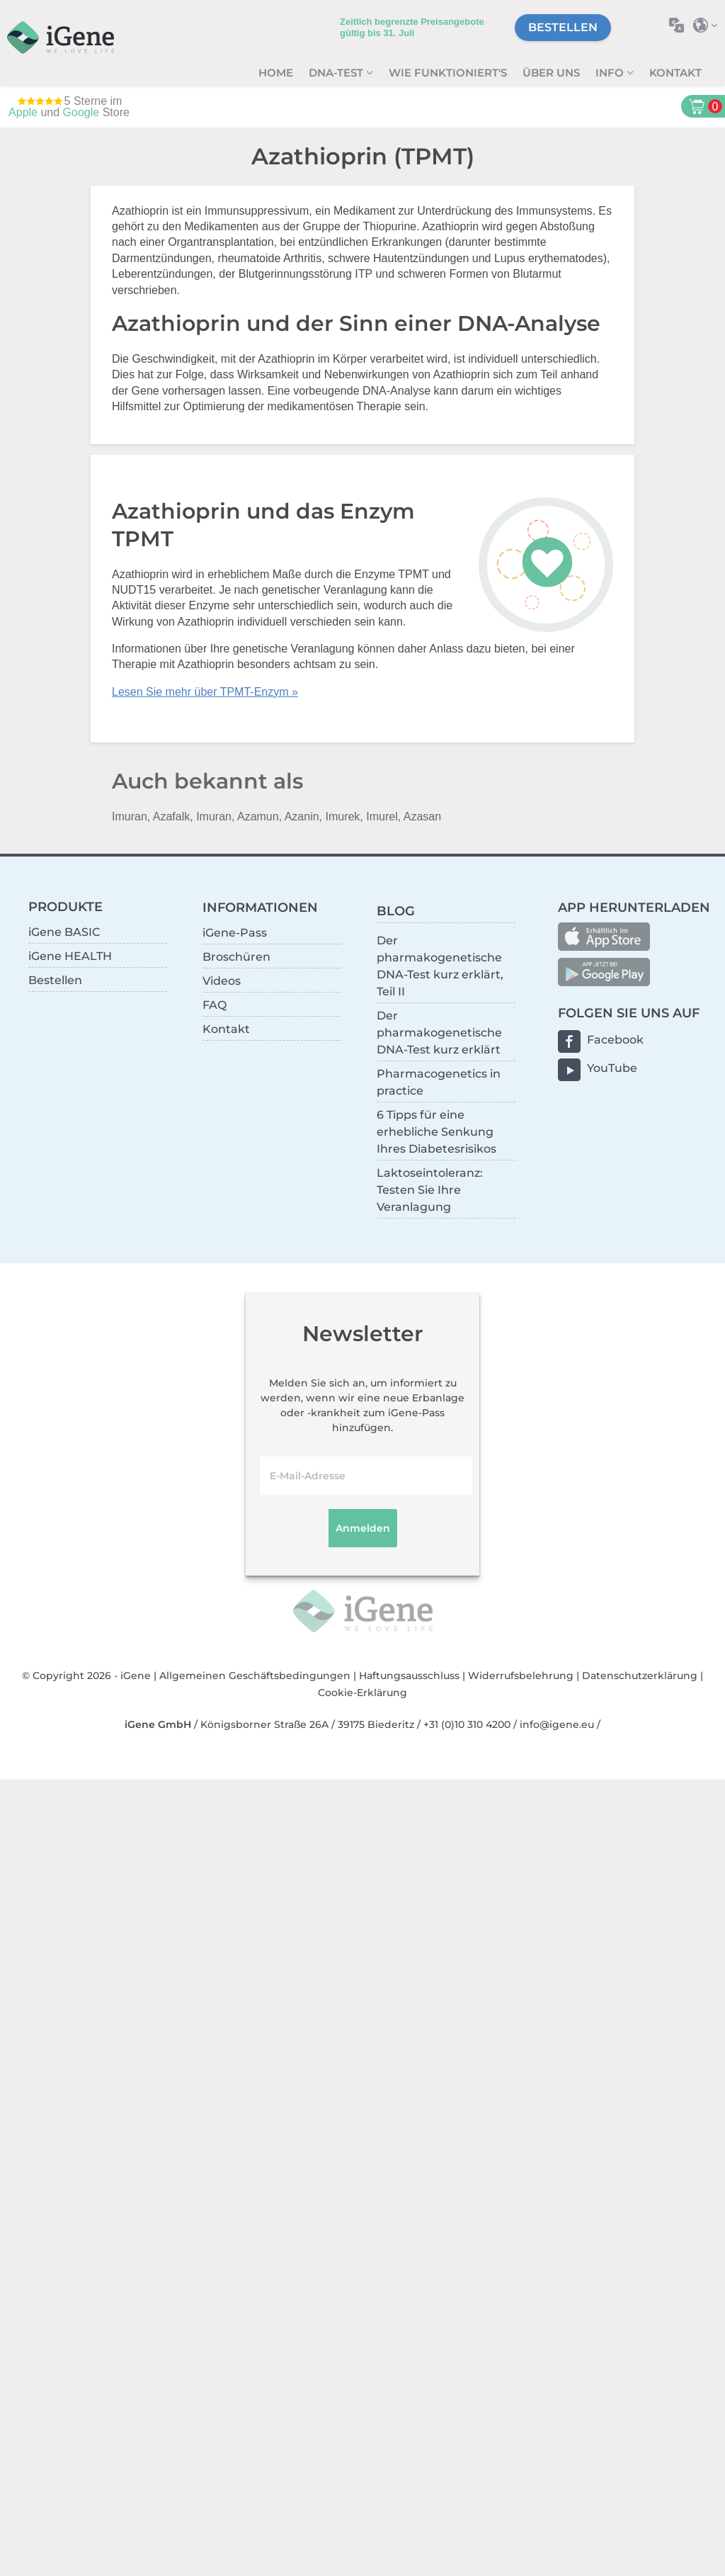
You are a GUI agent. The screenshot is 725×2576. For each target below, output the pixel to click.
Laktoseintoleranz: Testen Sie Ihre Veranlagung (430, 1190)
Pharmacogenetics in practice (439, 1082)
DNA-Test (337, 72)
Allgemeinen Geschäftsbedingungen (254, 1675)
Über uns (551, 72)
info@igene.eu (557, 1724)
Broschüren (236, 957)
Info (611, 72)
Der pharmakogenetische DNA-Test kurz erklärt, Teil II (440, 966)
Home (275, 72)
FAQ (214, 1005)
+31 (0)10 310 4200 (466, 1724)
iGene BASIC (64, 932)
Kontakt (675, 72)
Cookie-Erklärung (362, 1692)
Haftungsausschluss (409, 1675)
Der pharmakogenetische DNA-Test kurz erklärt (439, 1032)
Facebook (615, 1039)
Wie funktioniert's (448, 72)
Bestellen (563, 27)
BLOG (396, 911)
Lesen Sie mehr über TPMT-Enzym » (205, 692)
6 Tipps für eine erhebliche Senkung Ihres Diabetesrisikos (436, 1132)
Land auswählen (709, 25)
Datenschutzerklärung (639, 1675)
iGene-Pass (234, 932)
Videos (221, 981)
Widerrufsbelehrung (520, 1675)
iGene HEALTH (70, 956)
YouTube (612, 1068)
